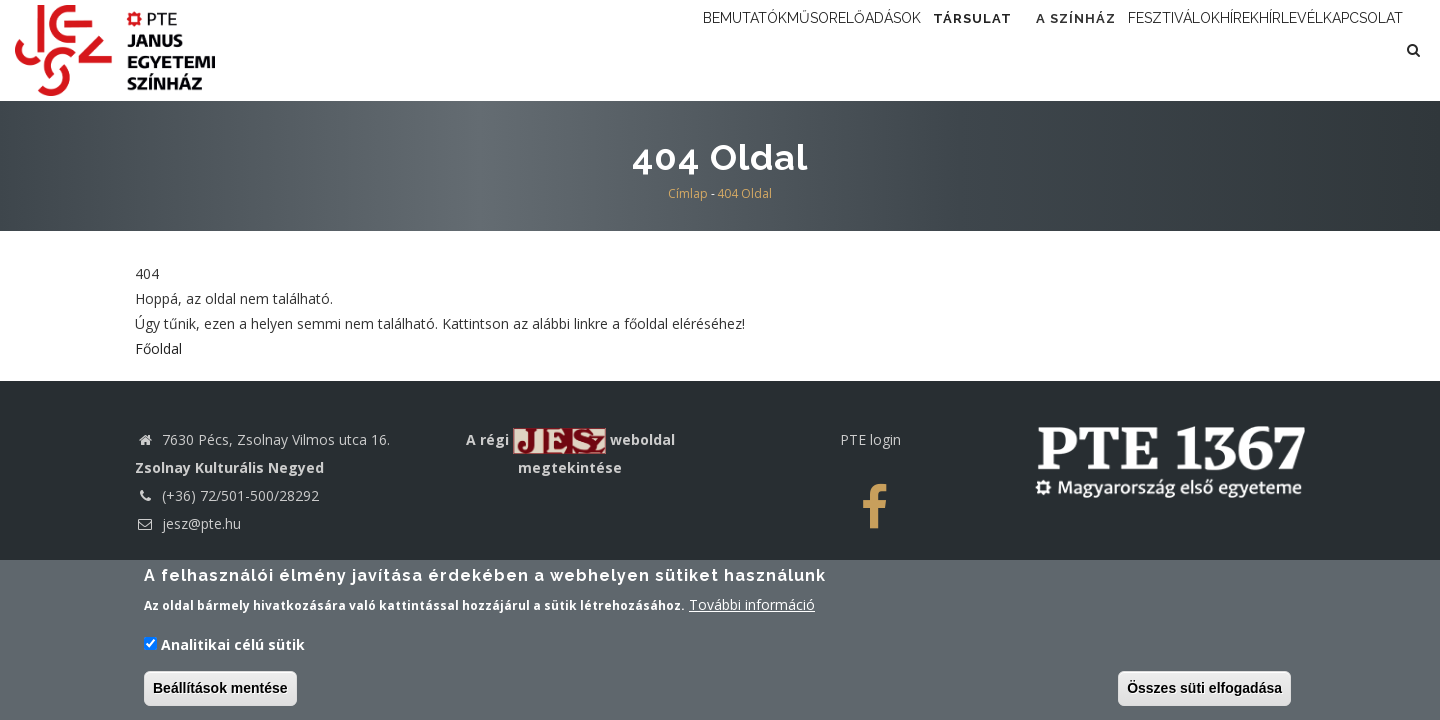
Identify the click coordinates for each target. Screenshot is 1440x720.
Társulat (908, 49)
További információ (752, 606)
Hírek (1237, 49)
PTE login (870, 519)
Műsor (692, 49)
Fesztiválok (1139, 49)
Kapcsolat (591, 136)
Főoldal (158, 428)
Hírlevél (1320, 49)
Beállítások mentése (220, 689)
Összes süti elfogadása (1204, 689)
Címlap (688, 273)
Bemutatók (594, 49)
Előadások (788, 49)
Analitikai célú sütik (233, 645)
